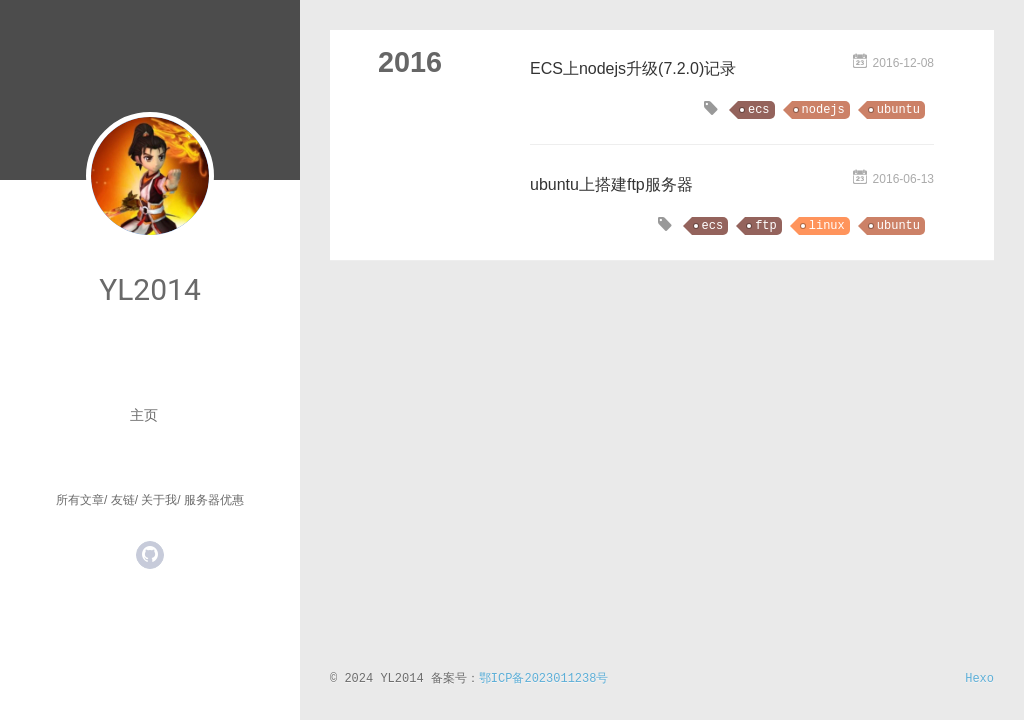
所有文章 (80, 500)
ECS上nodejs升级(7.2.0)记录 (633, 68)
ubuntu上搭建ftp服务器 (611, 184)
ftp (766, 226)
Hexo (979, 679)
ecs (759, 110)
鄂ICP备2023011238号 (544, 679)
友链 (123, 500)
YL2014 (150, 289)
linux (827, 226)
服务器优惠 (214, 500)
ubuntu (898, 110)
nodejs (823, 110)
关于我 (159, 500)
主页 (144, 415)
